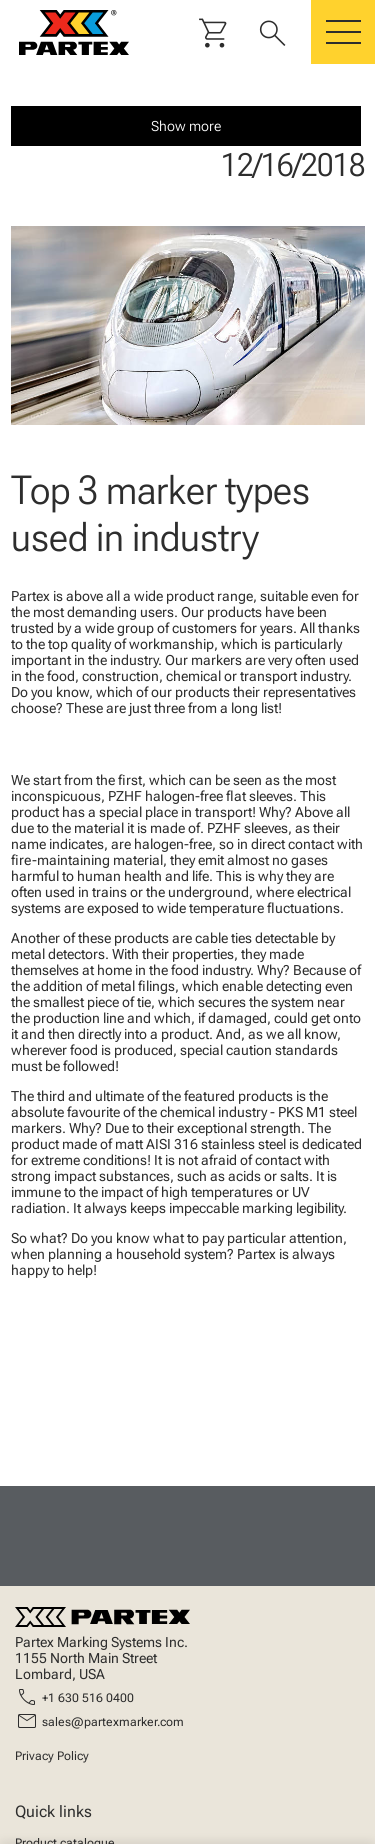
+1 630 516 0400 (88, 1698)
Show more (186, 126)
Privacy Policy (52, 1756)
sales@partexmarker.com (113, 1722)
